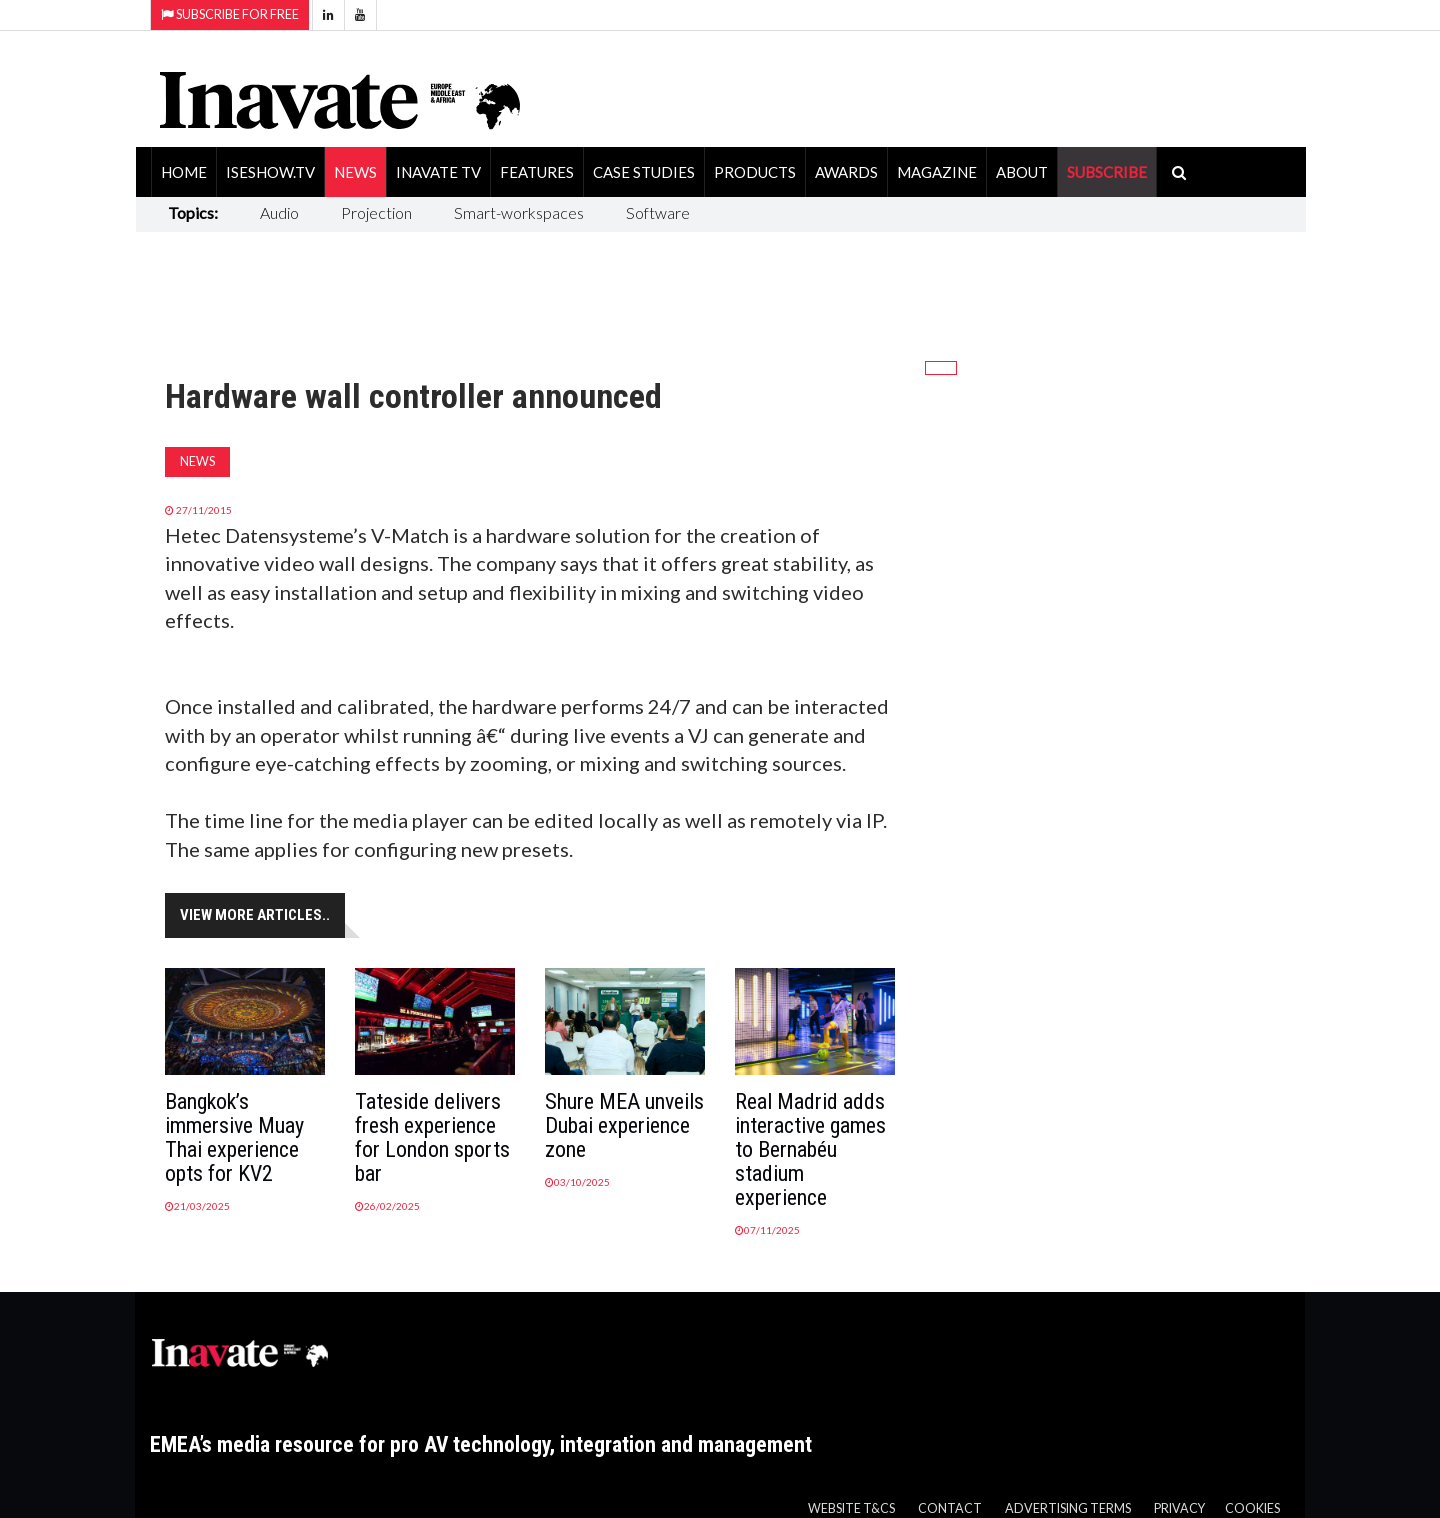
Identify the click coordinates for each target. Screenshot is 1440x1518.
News (355, 172)
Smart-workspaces (519, 212)
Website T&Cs (851, 1508)
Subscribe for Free (230, 14)
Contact (950, 1508)
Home (184, 172)
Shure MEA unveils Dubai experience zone (624, 1125)
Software (658, 212)
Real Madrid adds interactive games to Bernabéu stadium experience (810, 1149)
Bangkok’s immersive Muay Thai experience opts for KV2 (234, 1137)
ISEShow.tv (270, 172)
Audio (279, 212)
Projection (376, 212)
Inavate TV (438, 172)
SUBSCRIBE (1107, 172)
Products (755, 172)
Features (537, 172)
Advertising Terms (1068, 1508)
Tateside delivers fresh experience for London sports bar (432, 1137)
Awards (846, 172)
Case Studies (644, 172)
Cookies (1252, 1508)
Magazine (937, 172)
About (1022, 172)
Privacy (1179, 1508)
